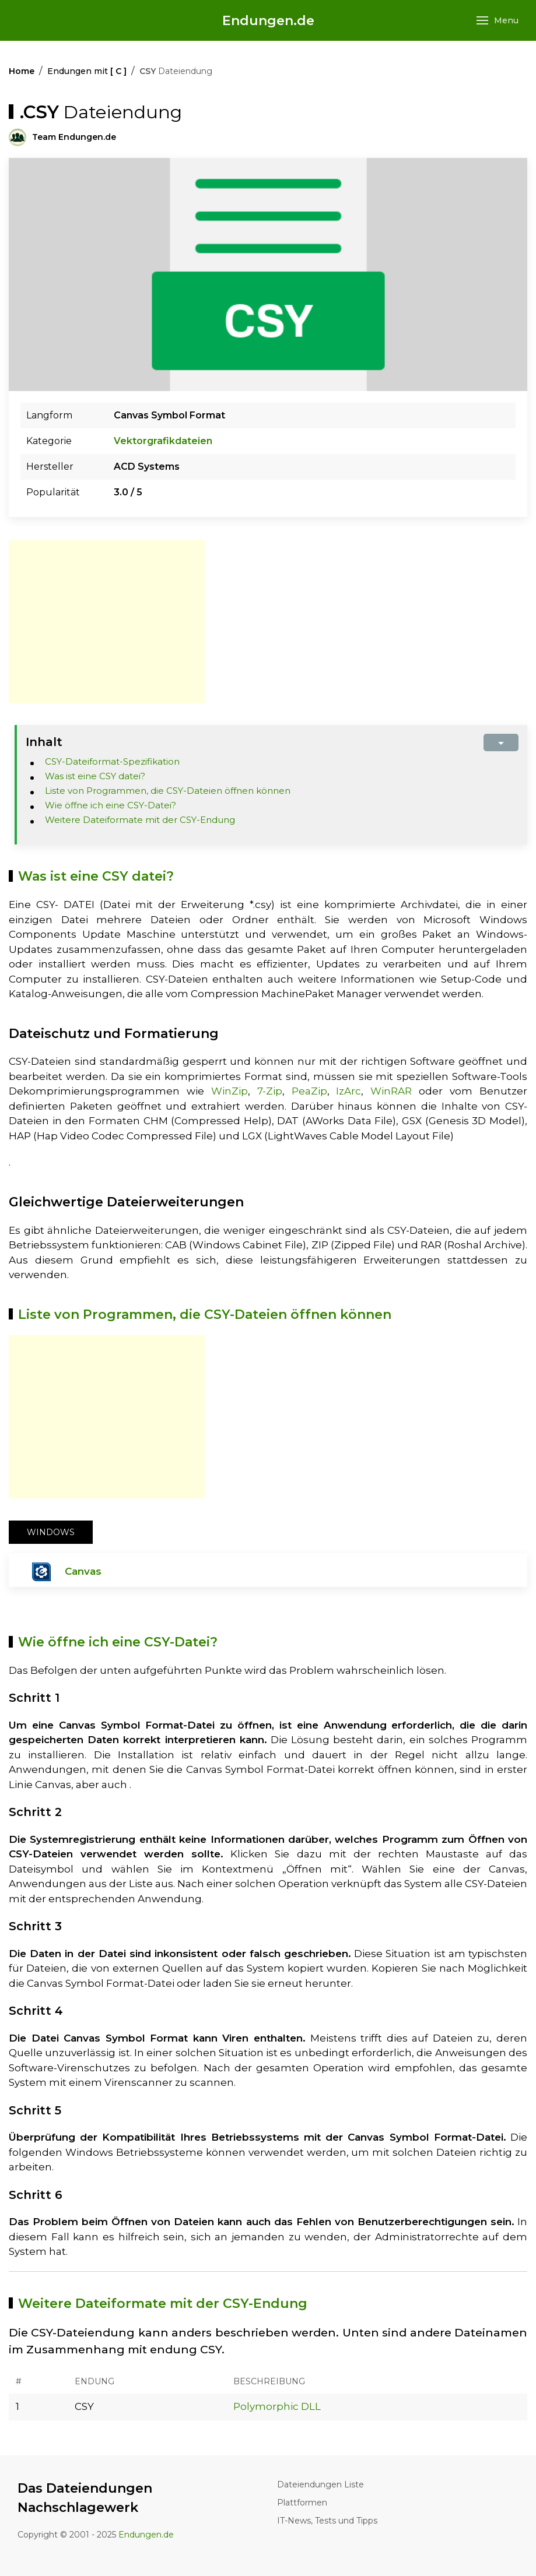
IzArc (348, 1091)
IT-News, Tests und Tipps (327, 2520)
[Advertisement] (107, 621)
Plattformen (302, 2502)
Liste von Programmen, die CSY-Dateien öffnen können (167, 790)
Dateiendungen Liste (320, 2484)
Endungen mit (87, 71)
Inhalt (44, 742)
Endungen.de (268, 21)
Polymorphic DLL (277, 2406)
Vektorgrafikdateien (163, 440)
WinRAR (391, 1091)
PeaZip (309, 1091)
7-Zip (269, 1091)
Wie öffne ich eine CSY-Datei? (110, 805)
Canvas (83, 1571)
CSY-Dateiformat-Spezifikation (112, 761)
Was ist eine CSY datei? (95, 776)
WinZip (229, 1091)
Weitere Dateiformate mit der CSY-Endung (140, 819)
